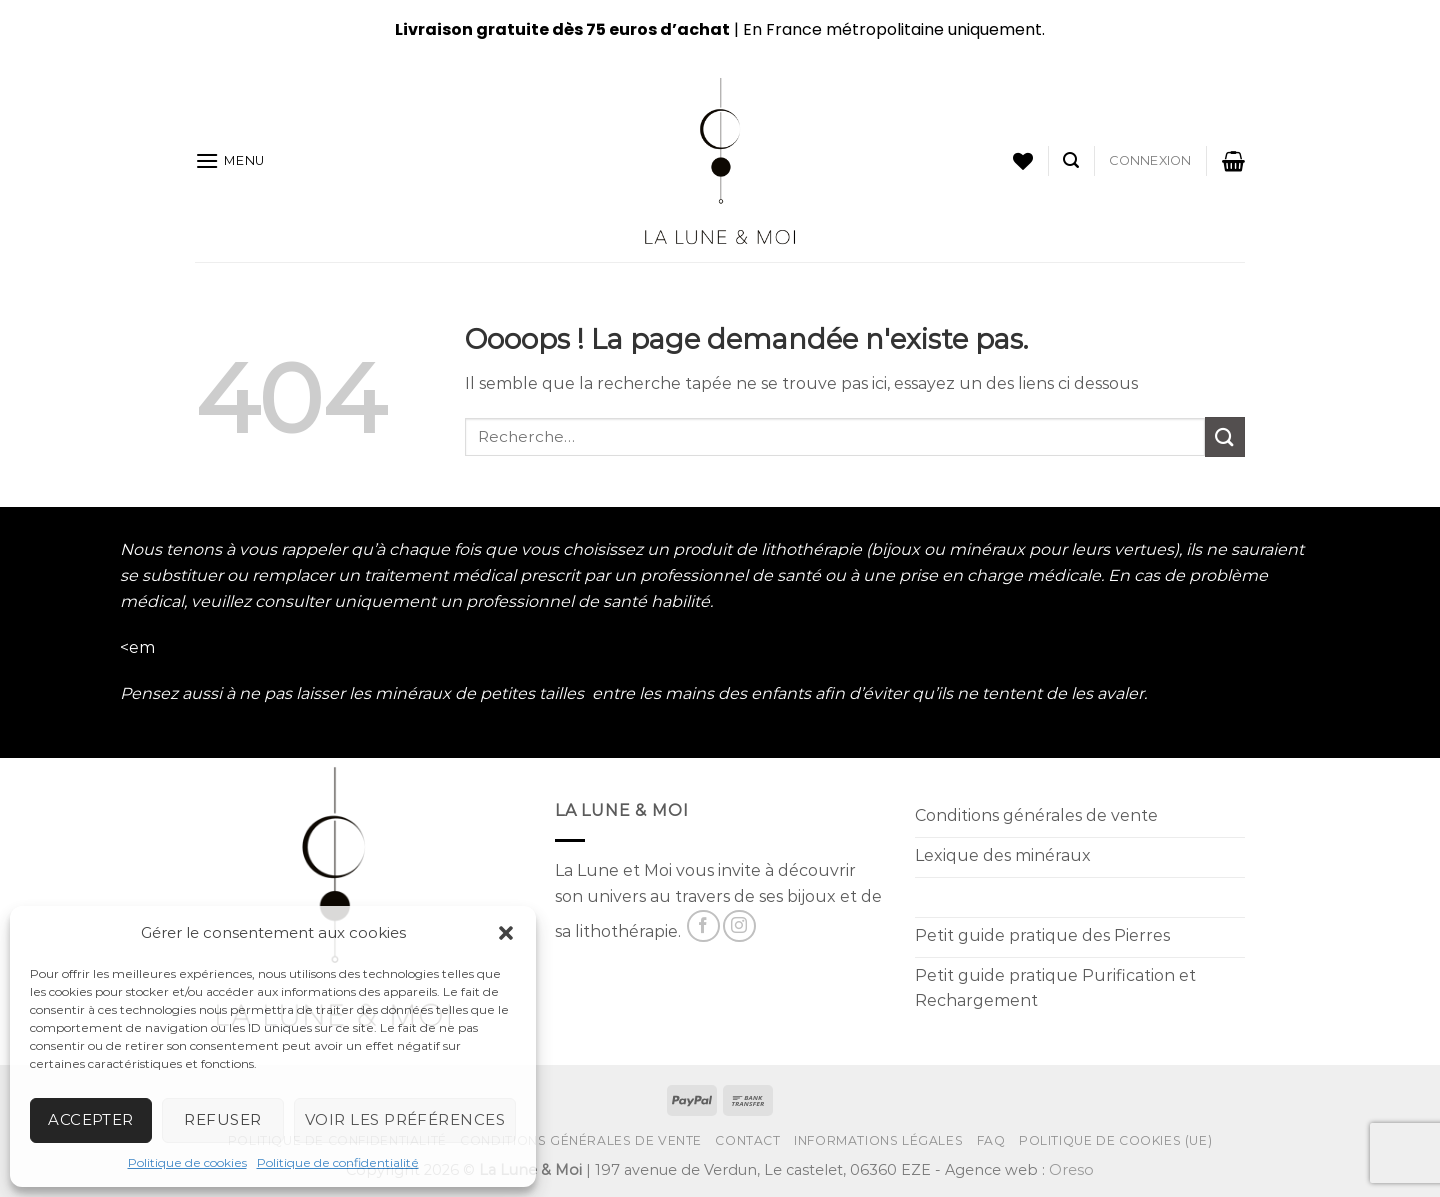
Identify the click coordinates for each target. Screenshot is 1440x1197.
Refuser (222, 1119)
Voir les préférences (405, 1119)
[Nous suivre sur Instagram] (739, 926)
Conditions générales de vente (581, 1140)
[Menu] (230, 160)
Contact (747, 1140)
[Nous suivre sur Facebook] (703, 926)
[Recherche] (1071, 160)
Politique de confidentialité (338, 1162)
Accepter (91, 1119)
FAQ (991, 1140)
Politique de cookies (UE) (1115, 1140)
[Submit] (1225, 436)
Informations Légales (878, 1140)
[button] (506, 933)
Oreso (1071, 1170)
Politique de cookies (187, 1162)
